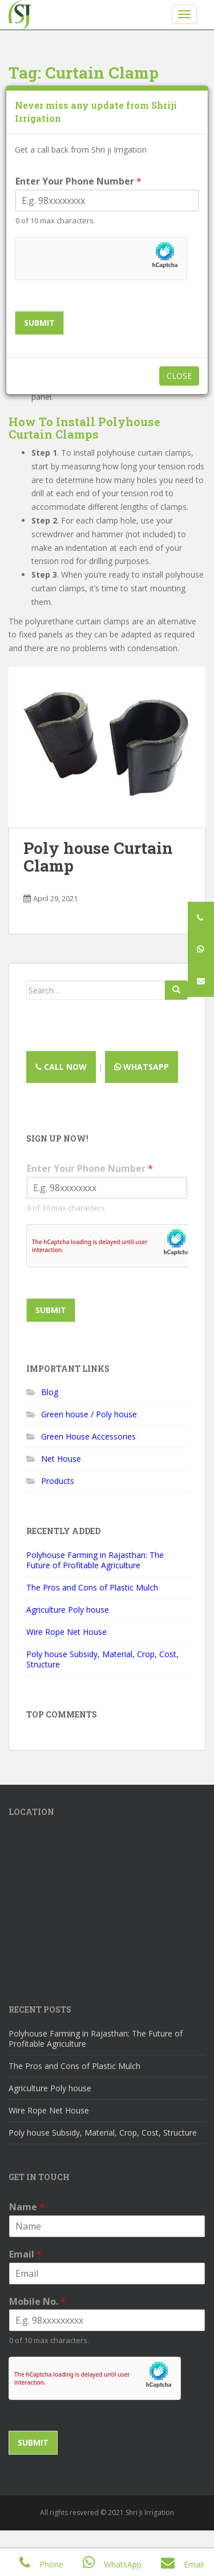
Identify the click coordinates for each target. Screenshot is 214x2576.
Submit (39, 322)
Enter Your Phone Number (78, 181)
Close (179, 375)
